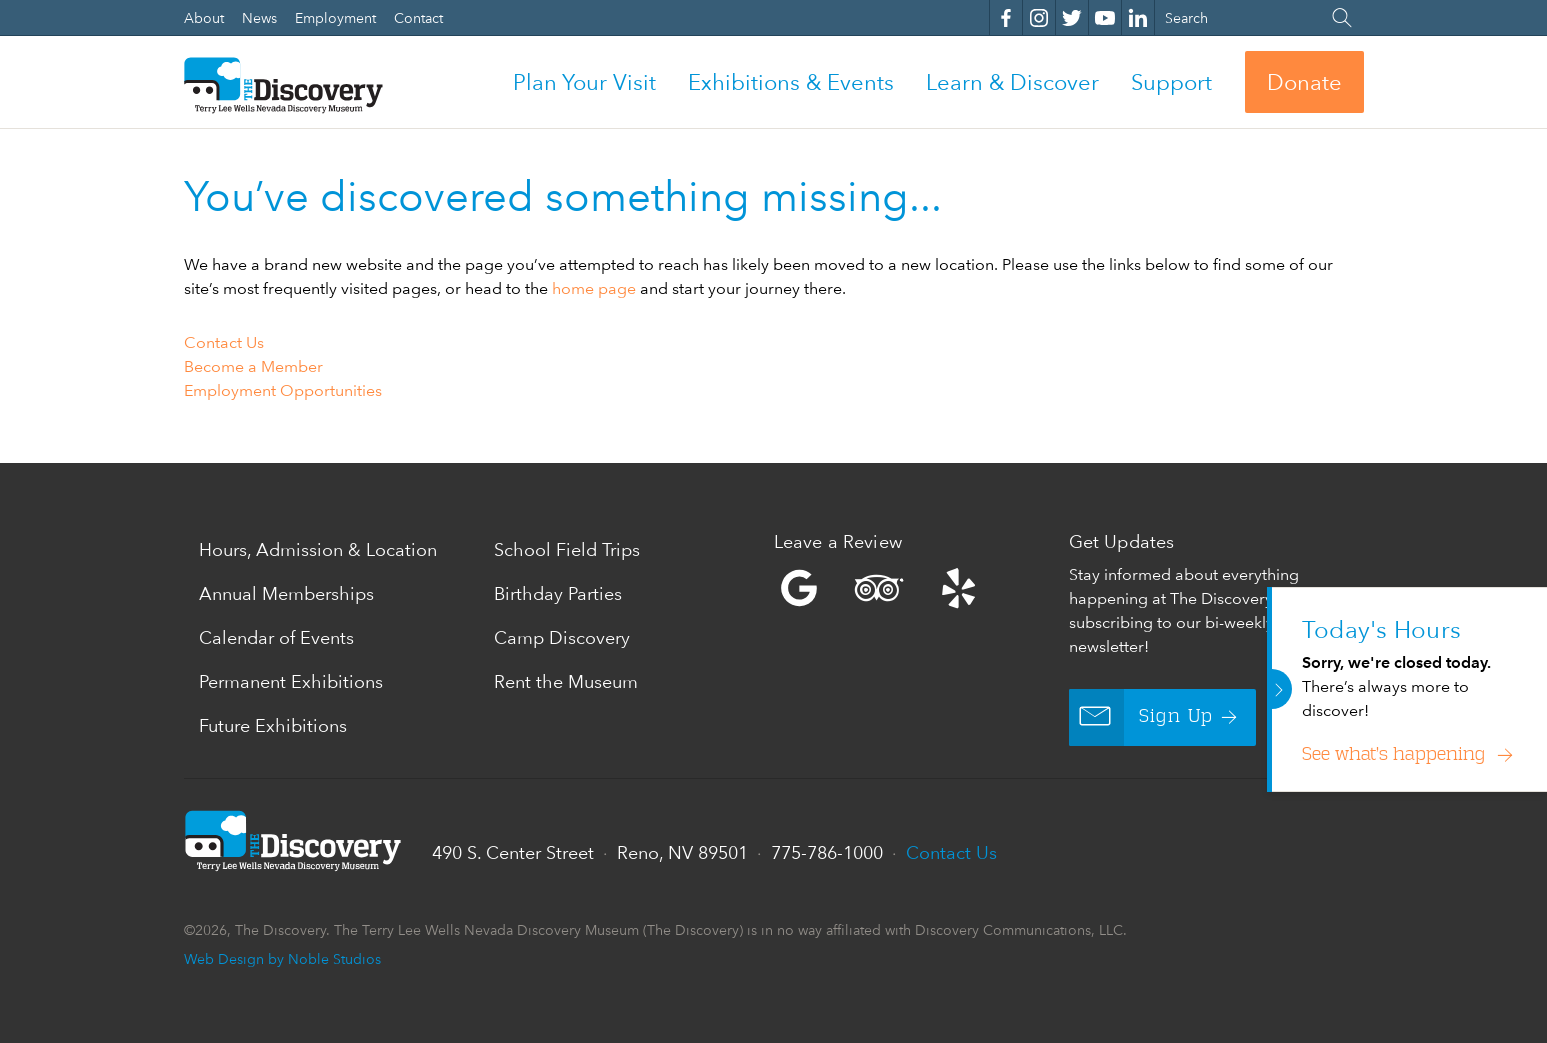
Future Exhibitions (273, 725)
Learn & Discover (1012, 82)
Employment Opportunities (283, 390)
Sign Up (1141, 717)
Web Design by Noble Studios (282, 958)
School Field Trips (567, 549)
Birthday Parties (558, 593)
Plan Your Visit (584, 82)
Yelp (916, 588)
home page (594, 288)
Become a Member (253, 366)
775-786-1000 (827, 852)
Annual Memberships (286, 593)
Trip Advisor (879, 588)
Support (1171, 82)
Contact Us (224, 342)
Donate (1304, 82)
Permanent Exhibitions (291, 681)
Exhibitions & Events (791, 82)
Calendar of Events (276, 637)
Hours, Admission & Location (318, 549)
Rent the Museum (566, 681)
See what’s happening (1396, 755)
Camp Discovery (562, 637)
